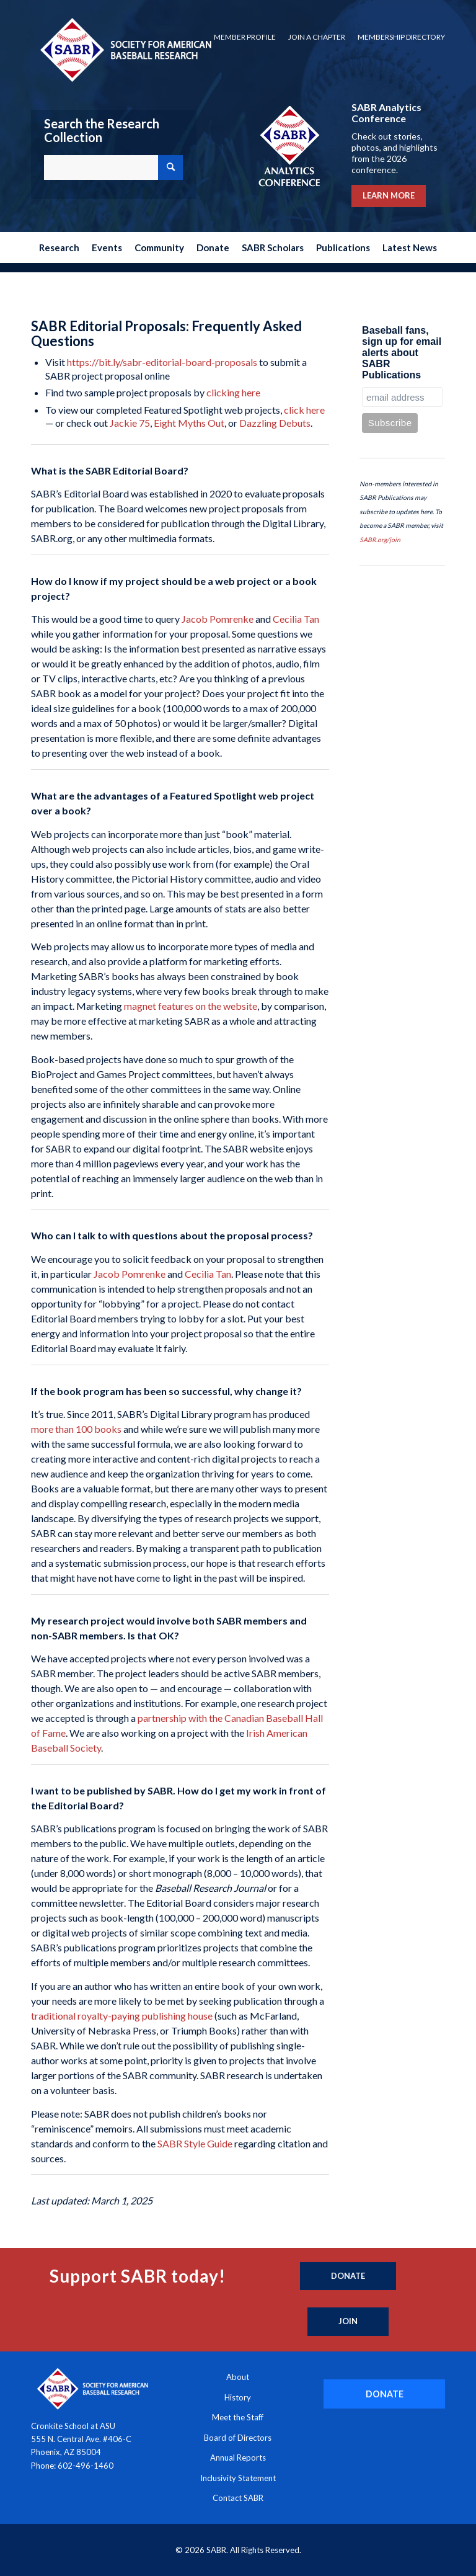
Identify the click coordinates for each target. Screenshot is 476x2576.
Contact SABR (238, 2498)
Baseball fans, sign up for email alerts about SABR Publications (401, 352)
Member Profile (245, 37)
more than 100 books (76, 1429)
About (237, 2377)
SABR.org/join (379, 539)
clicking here (233, 392)
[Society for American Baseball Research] (124, 49)
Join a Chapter (316, 37)
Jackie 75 (130, 423)
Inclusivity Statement (238, 2478)
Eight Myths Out (189, 423)
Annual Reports (238, 2457)
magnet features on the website (190, 1006)
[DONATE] (384, 2394)
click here (304, 410)
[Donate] (348, 2276)
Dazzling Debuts (275, 423)
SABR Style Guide (194, 2143)
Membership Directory (401, 37)
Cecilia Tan (296, 619)
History (237, 2397)
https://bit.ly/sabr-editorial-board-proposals (162, 362)
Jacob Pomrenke (217, 619)
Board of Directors (237, 2438)
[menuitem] (245, 37)
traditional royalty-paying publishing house (122, 2015)
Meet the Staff (237, 2417)
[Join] (348, 2321)
